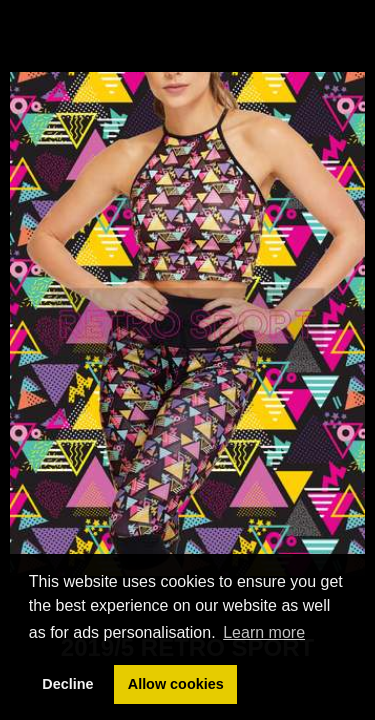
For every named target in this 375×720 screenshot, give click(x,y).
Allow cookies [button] (176, 684)
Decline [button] (67, 684)
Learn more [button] (264, 632)
